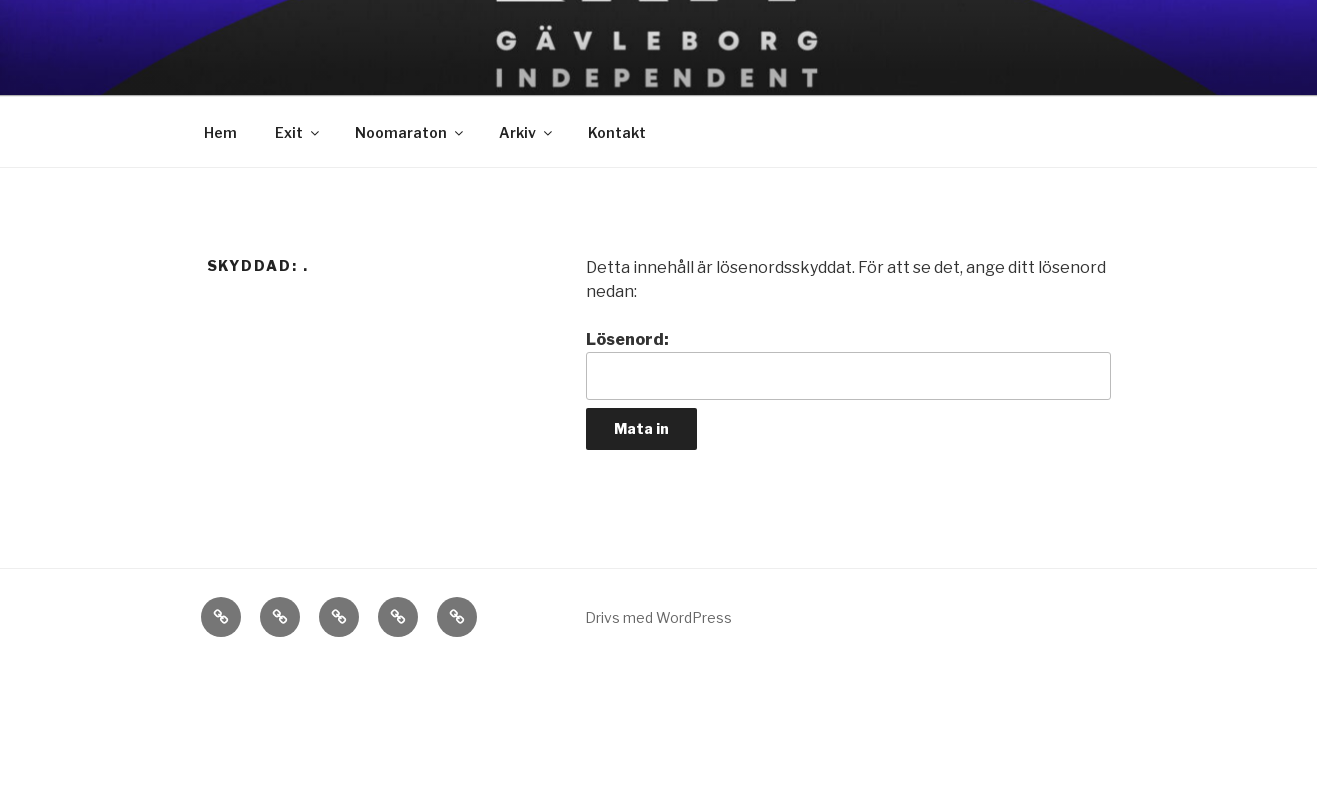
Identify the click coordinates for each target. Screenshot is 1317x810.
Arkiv (527, 132)
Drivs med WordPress (658, 617)
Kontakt (617, 132)
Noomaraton (410, 132)
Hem (220, 132)
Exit (298, 132)
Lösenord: (848, 365)
